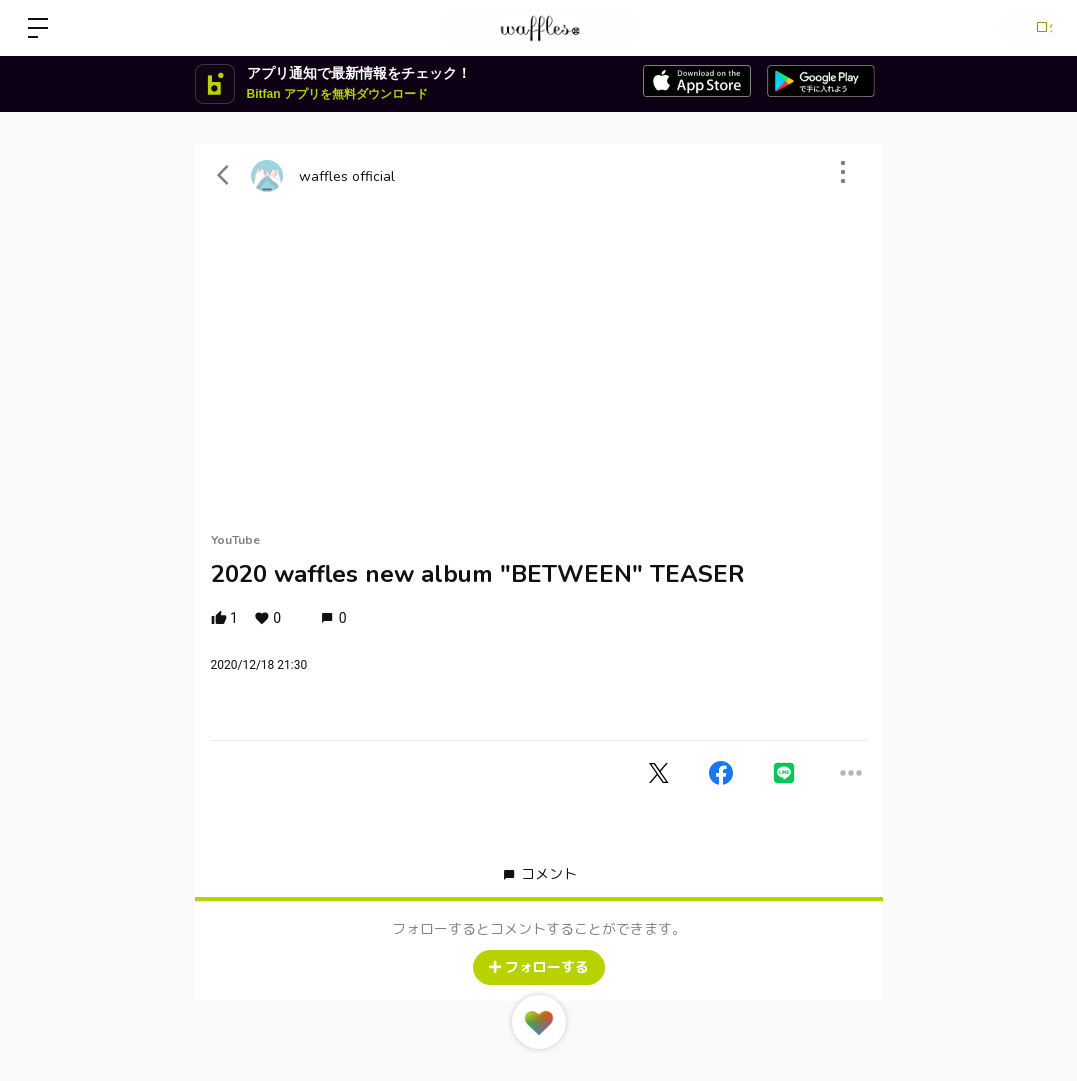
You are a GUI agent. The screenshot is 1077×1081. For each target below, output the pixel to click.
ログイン (1017, 28)
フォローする (539, 967)
